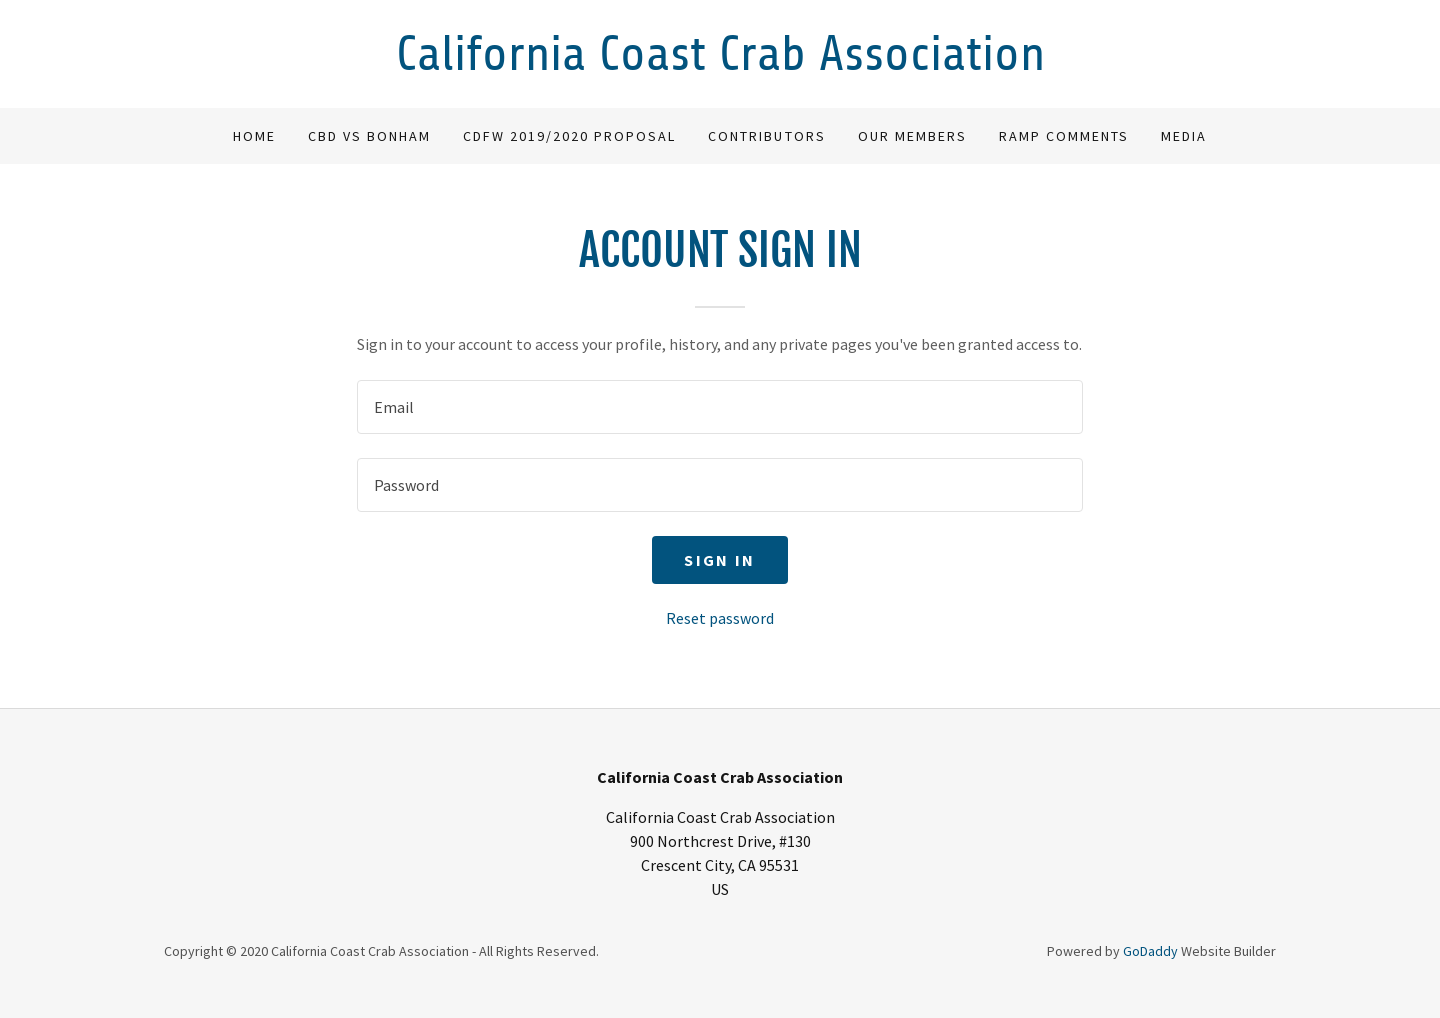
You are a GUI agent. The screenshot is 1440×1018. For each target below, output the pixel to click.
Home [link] (254, 136)
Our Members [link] (912, 136)
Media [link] (1184, 136)
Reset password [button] (720, 618)
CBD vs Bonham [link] (369, 136)
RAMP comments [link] (1064, 136)
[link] (720, 64)
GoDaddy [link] (1150, 951)
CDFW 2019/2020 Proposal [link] (569, 136)
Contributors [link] (766, 136)
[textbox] (719, 407)
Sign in (719, 560)
